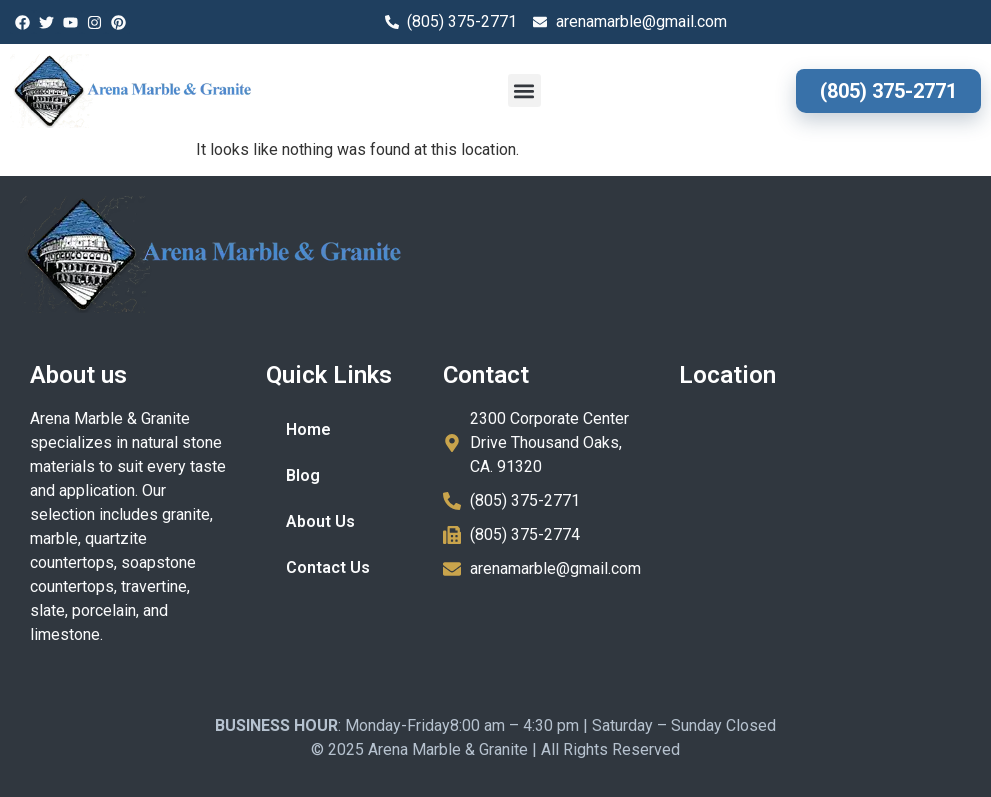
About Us (320, 521)
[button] (524, 90)
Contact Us (328, 567)
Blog (303, 475)
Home (308, 429)
